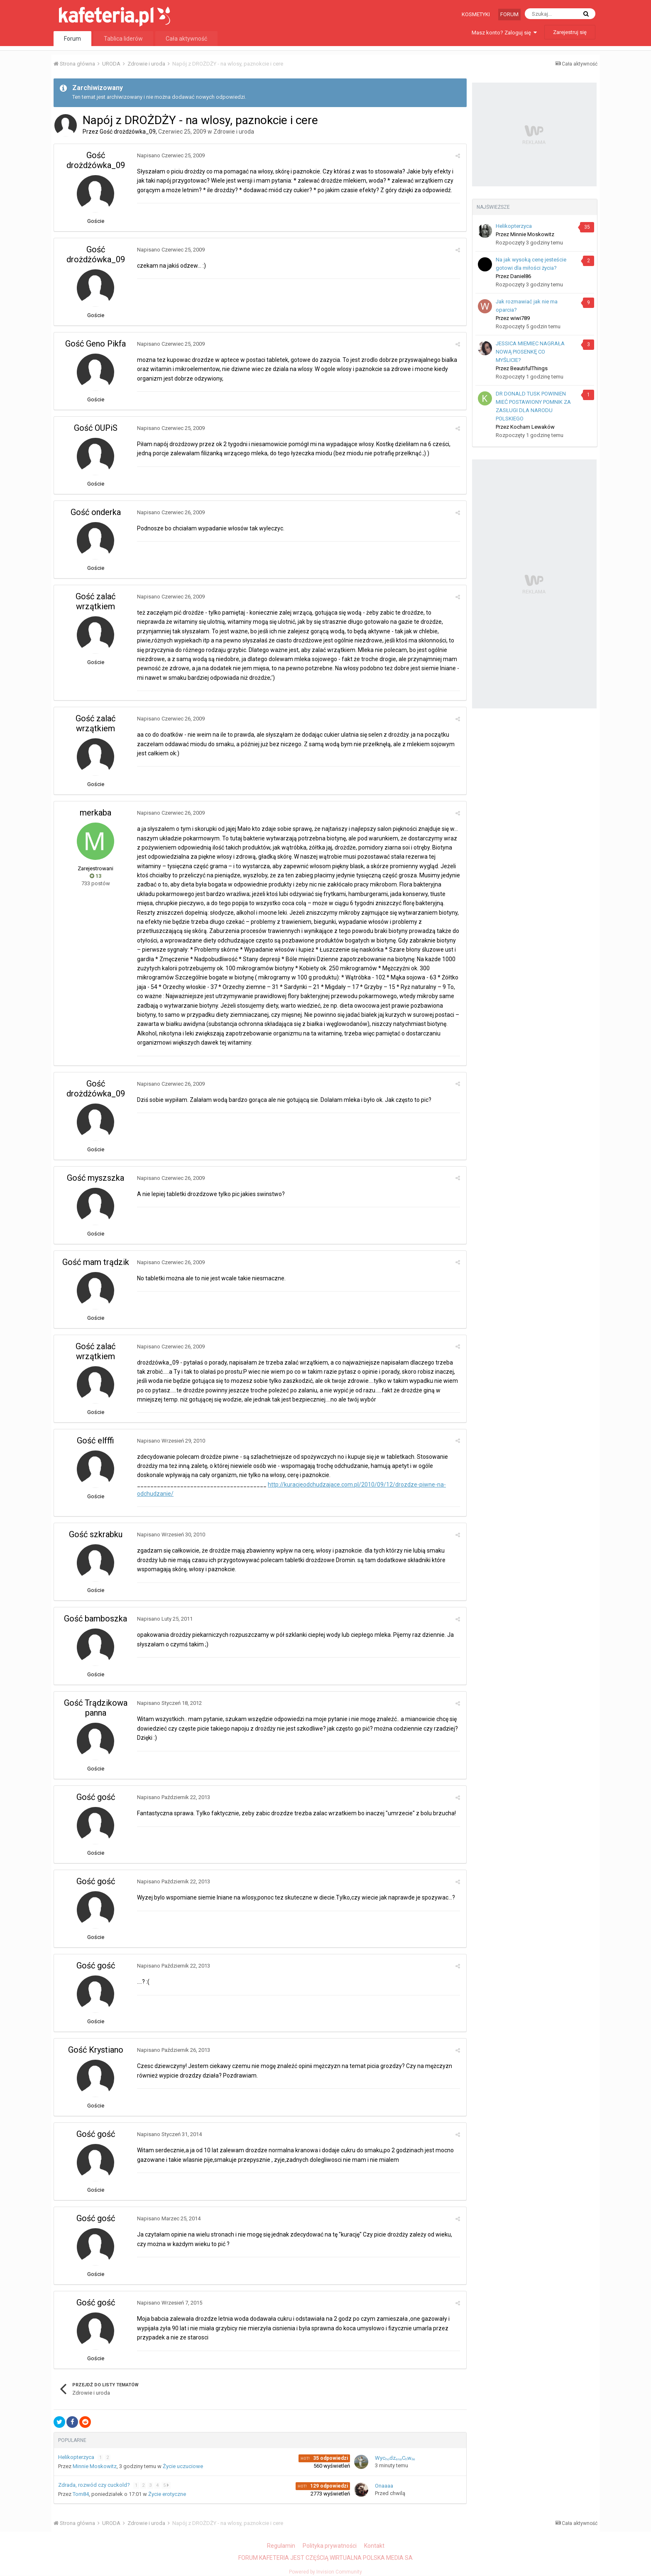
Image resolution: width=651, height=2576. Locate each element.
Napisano (171, 155)
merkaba (95, 813)
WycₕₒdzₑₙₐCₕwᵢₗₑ (395, 2458)
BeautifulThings (529, 368)
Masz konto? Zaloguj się (504, 32)
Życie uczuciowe (183, 2466)
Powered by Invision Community (325, 2572)
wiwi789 (520, 318)
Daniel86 (520, 276)
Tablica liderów (123, 38)
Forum (509, 14)
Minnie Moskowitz (95, 2466)
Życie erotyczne (167, 2494)
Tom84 (81, 2494)
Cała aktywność (186, 38)
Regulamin (281, 2545)
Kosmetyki (476, 14)
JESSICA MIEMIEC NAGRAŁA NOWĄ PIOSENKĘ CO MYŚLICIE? (530, 351)
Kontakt (374, 2545)
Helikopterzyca (76, 2457)
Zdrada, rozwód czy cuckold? (94, 2485)
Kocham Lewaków (532, 427)
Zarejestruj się (570, 32)
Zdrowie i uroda (233, 131)
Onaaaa (384, 2486)
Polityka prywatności (330, 2545)
